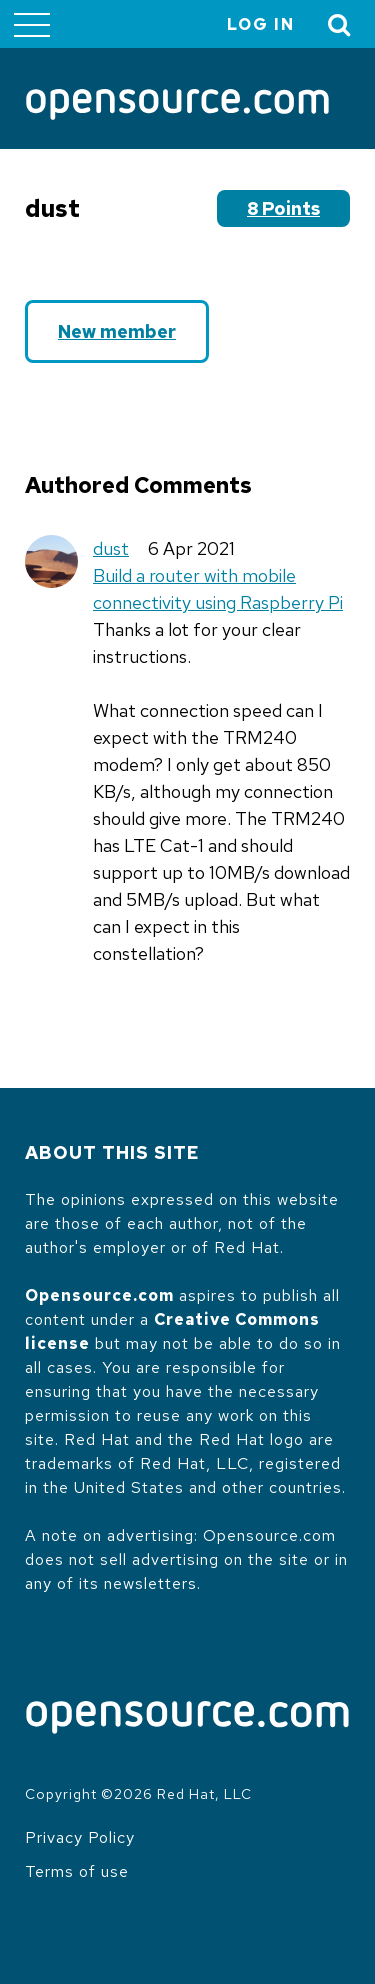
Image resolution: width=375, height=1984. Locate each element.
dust (111, 548)
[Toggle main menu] (32, 24)
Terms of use (77, 1871)
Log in (261, 24)
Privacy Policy (80, 1837)
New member (117, 331)
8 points (283, 208)
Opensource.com (99, 1295)
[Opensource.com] (177, 106)
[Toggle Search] (340, 24)
